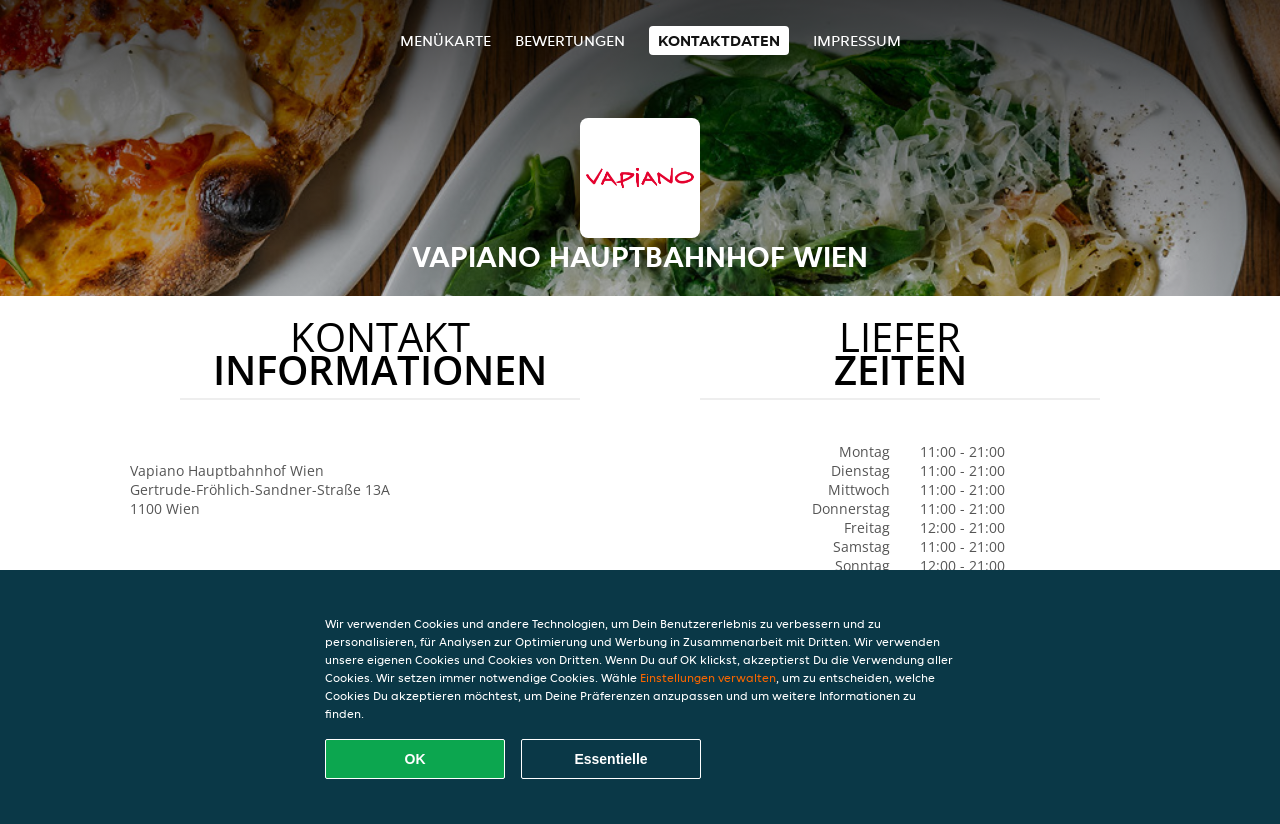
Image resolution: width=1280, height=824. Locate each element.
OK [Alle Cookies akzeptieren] (415, 759)
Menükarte (445, 40)
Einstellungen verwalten (708, 677)
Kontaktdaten (719, 40)
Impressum (857, 40)
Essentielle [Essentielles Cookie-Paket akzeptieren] (610, 759)
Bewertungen (570, 40)
